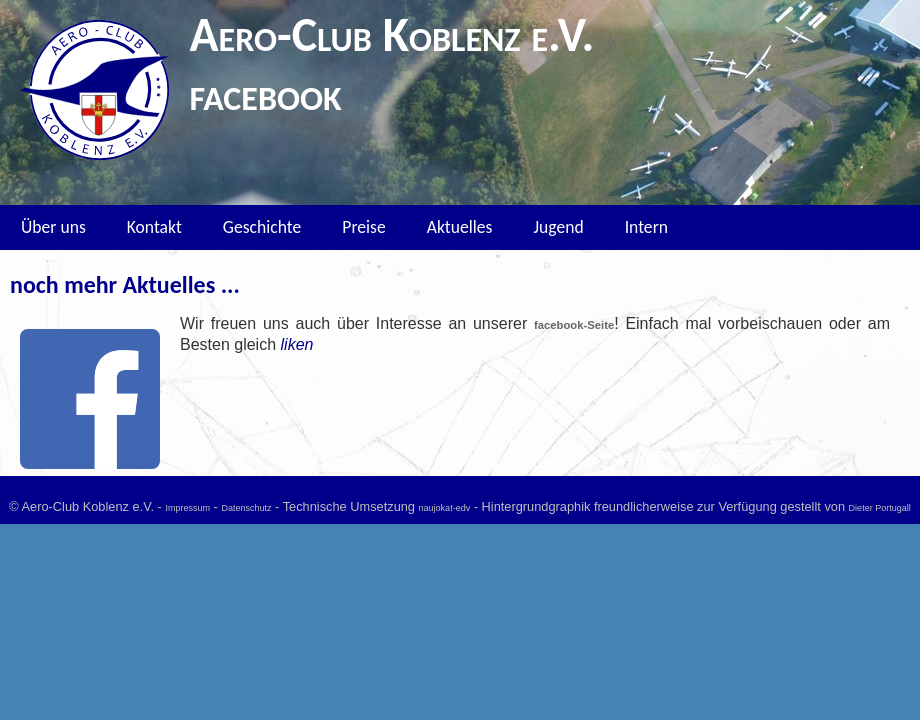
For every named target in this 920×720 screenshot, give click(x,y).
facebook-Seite (574, 325)
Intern (646, 227)
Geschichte (262, 227)
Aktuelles (460, 227)
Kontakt (154, 227)
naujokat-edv (445, 508)
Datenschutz (246, 508)
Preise (363, 227)
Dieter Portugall (880, 508)
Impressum (187, 508)
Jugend (558, 227)
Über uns (53, 227)
